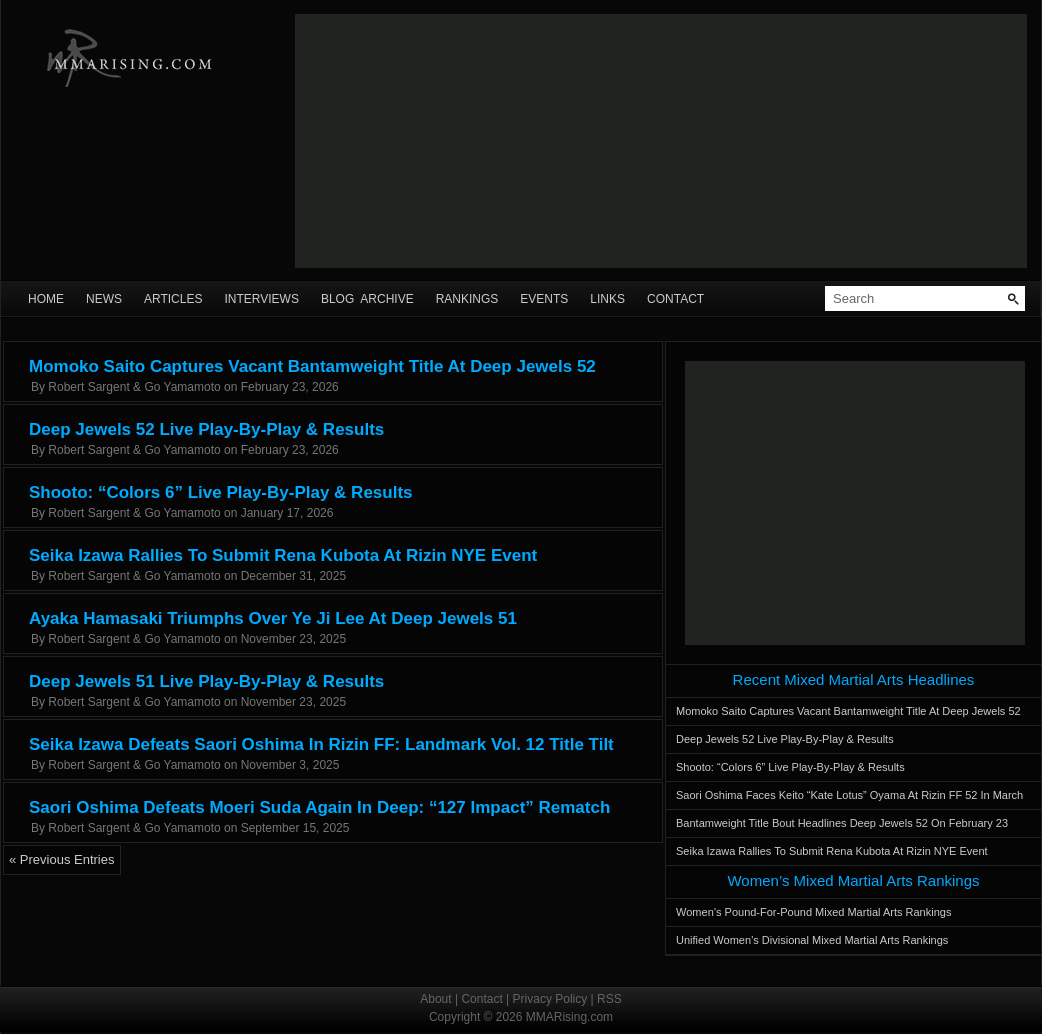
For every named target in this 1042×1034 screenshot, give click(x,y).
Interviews (261, 299)
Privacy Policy (550, 999)
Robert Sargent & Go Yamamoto (134, 387)
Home (46, 299)
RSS (609, 999)
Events (544, 299)
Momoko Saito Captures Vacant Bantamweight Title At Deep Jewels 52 (312, 366)
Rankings (467, 299)
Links (607, 299)
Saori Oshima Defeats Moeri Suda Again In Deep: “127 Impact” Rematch (319, 807)
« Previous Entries (62, 859)
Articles (173, 299)
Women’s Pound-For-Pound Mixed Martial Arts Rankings (813, 912)
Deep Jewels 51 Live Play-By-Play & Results (206, 681)
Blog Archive (367, 299)
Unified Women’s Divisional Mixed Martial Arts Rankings (812, 940)
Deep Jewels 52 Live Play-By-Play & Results (206, 429)
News (104, 299)
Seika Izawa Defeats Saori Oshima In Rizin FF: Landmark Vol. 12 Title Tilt (321, 744)
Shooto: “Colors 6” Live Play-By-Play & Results (221, 492)
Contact (675, 299)
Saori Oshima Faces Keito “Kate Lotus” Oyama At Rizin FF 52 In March (849, 795)
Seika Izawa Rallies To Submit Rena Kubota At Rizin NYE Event (283, 555)
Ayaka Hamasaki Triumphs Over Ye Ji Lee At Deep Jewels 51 (273, 618)
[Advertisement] (442, 141)
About (435, 999)
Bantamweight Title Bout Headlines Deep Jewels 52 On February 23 (842, 823)
